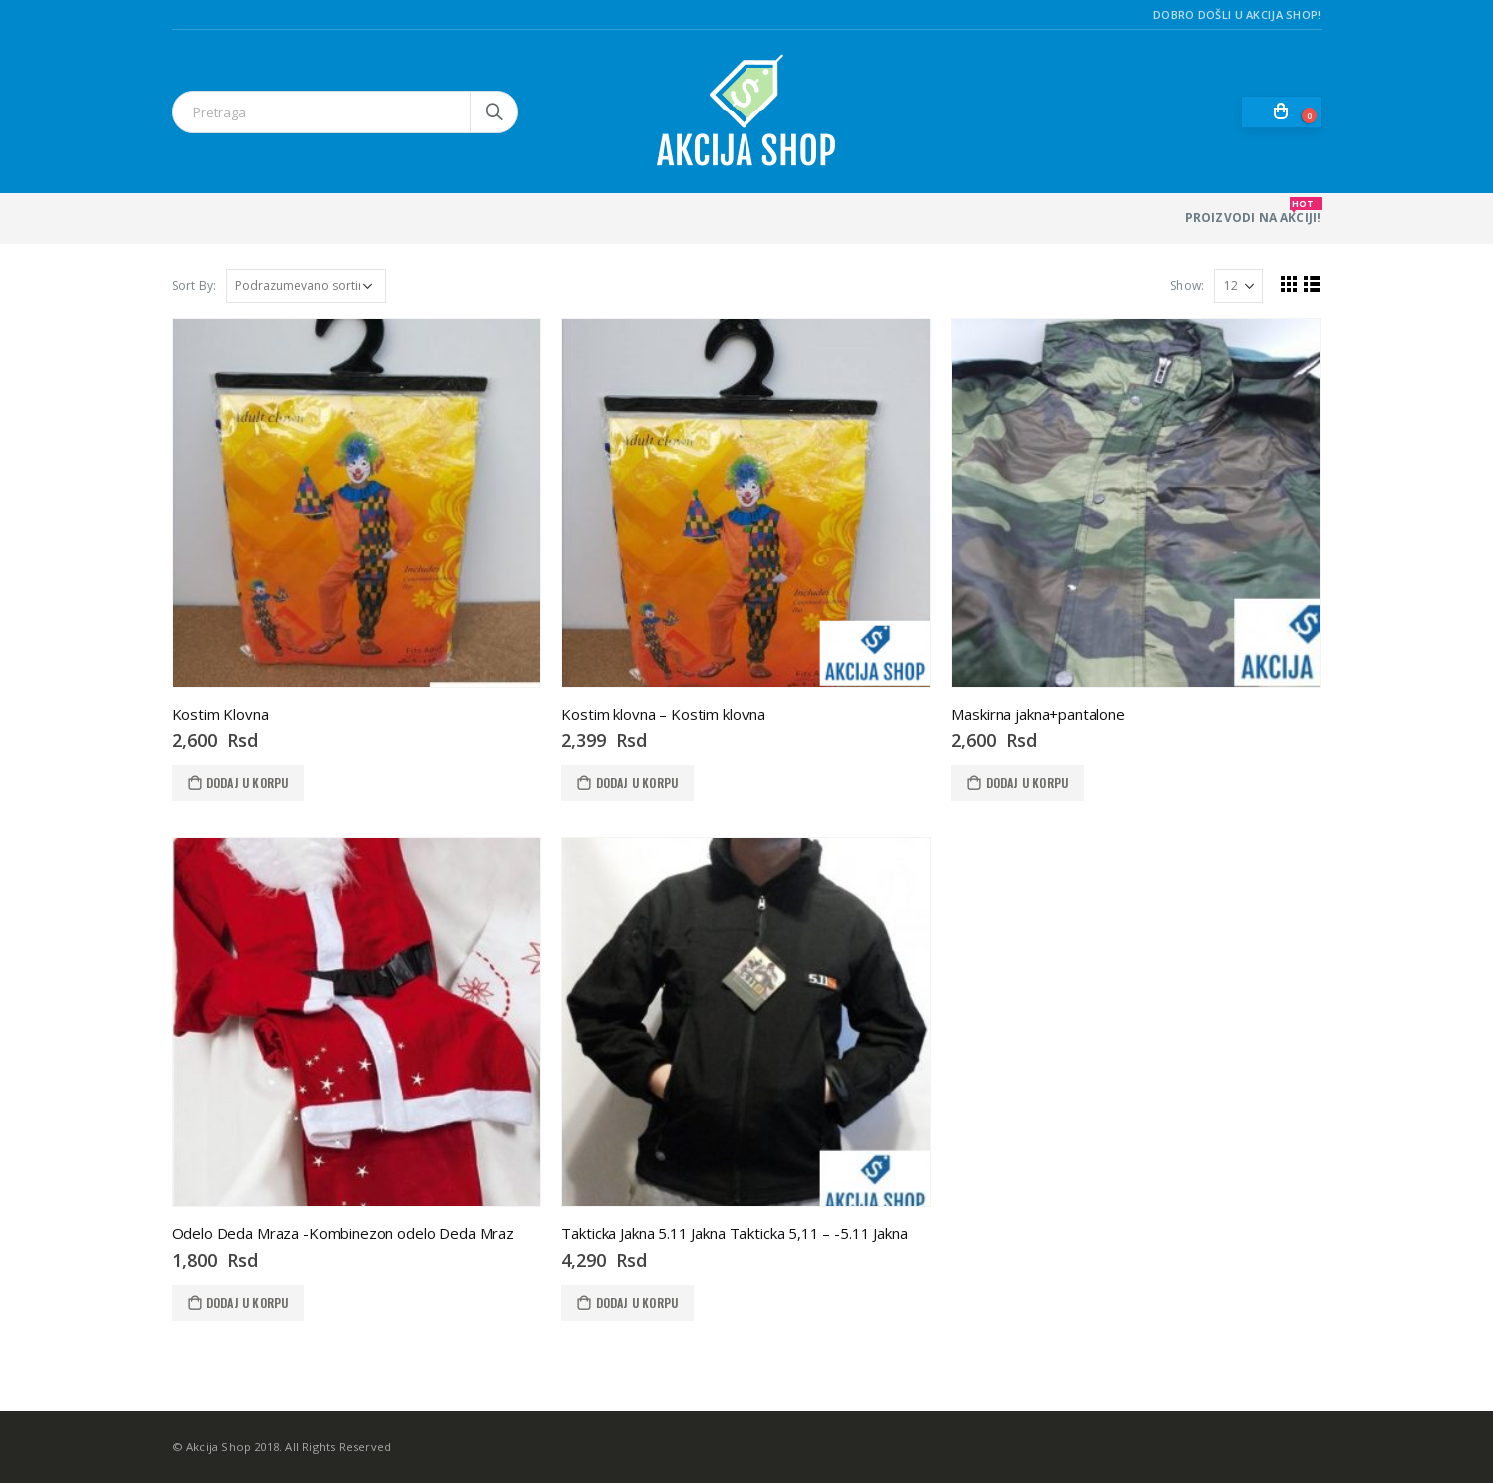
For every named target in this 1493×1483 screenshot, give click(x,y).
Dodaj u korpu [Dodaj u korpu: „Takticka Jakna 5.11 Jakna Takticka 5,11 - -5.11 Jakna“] (637, 1302)
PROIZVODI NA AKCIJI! (1253, 211)
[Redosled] (306, 286)
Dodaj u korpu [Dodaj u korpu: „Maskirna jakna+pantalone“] (1027, 782)
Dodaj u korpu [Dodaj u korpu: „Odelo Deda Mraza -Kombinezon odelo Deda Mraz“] (247, 1302)
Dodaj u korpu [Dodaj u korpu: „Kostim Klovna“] (247, 782)
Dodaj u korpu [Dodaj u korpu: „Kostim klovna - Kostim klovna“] (637, 782)
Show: (1187, 285)
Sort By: (194, 285)
